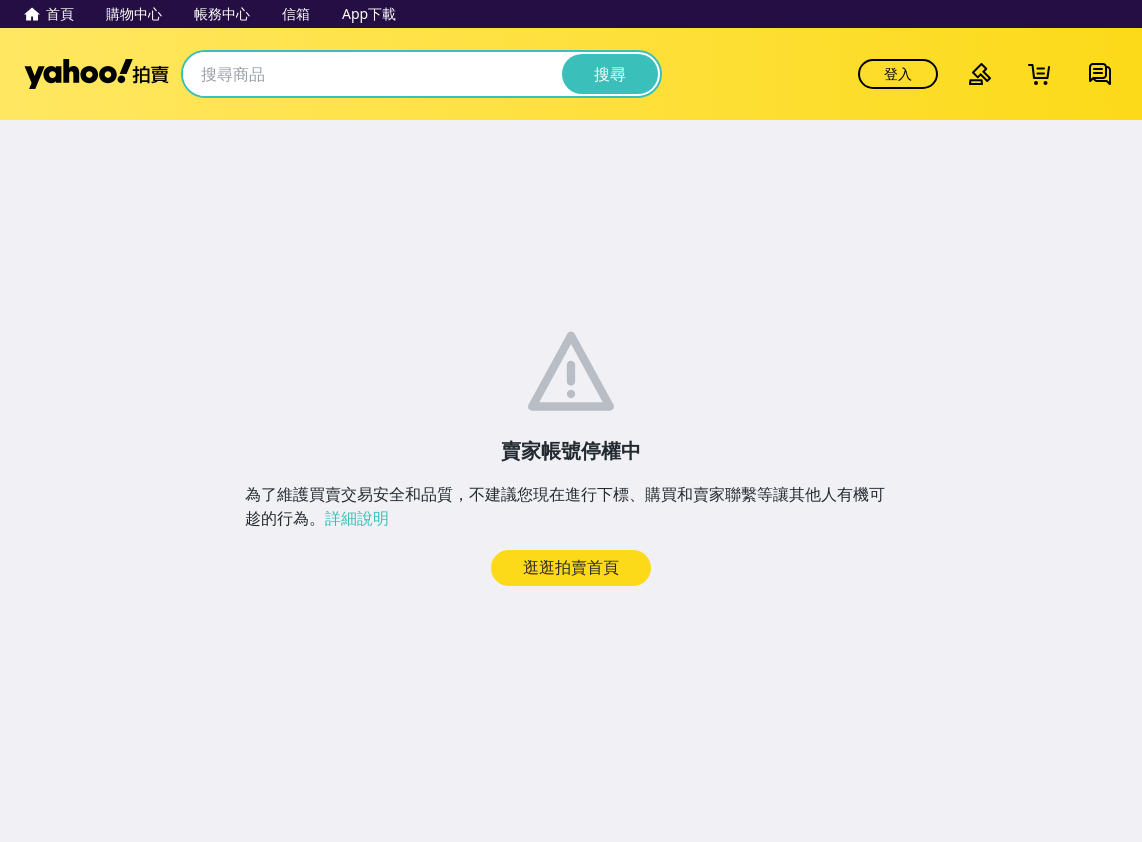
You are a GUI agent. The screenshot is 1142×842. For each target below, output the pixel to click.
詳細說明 (357, 518)
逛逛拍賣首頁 (571, 567)
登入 (898, 73)
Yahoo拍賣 (96, 74)
